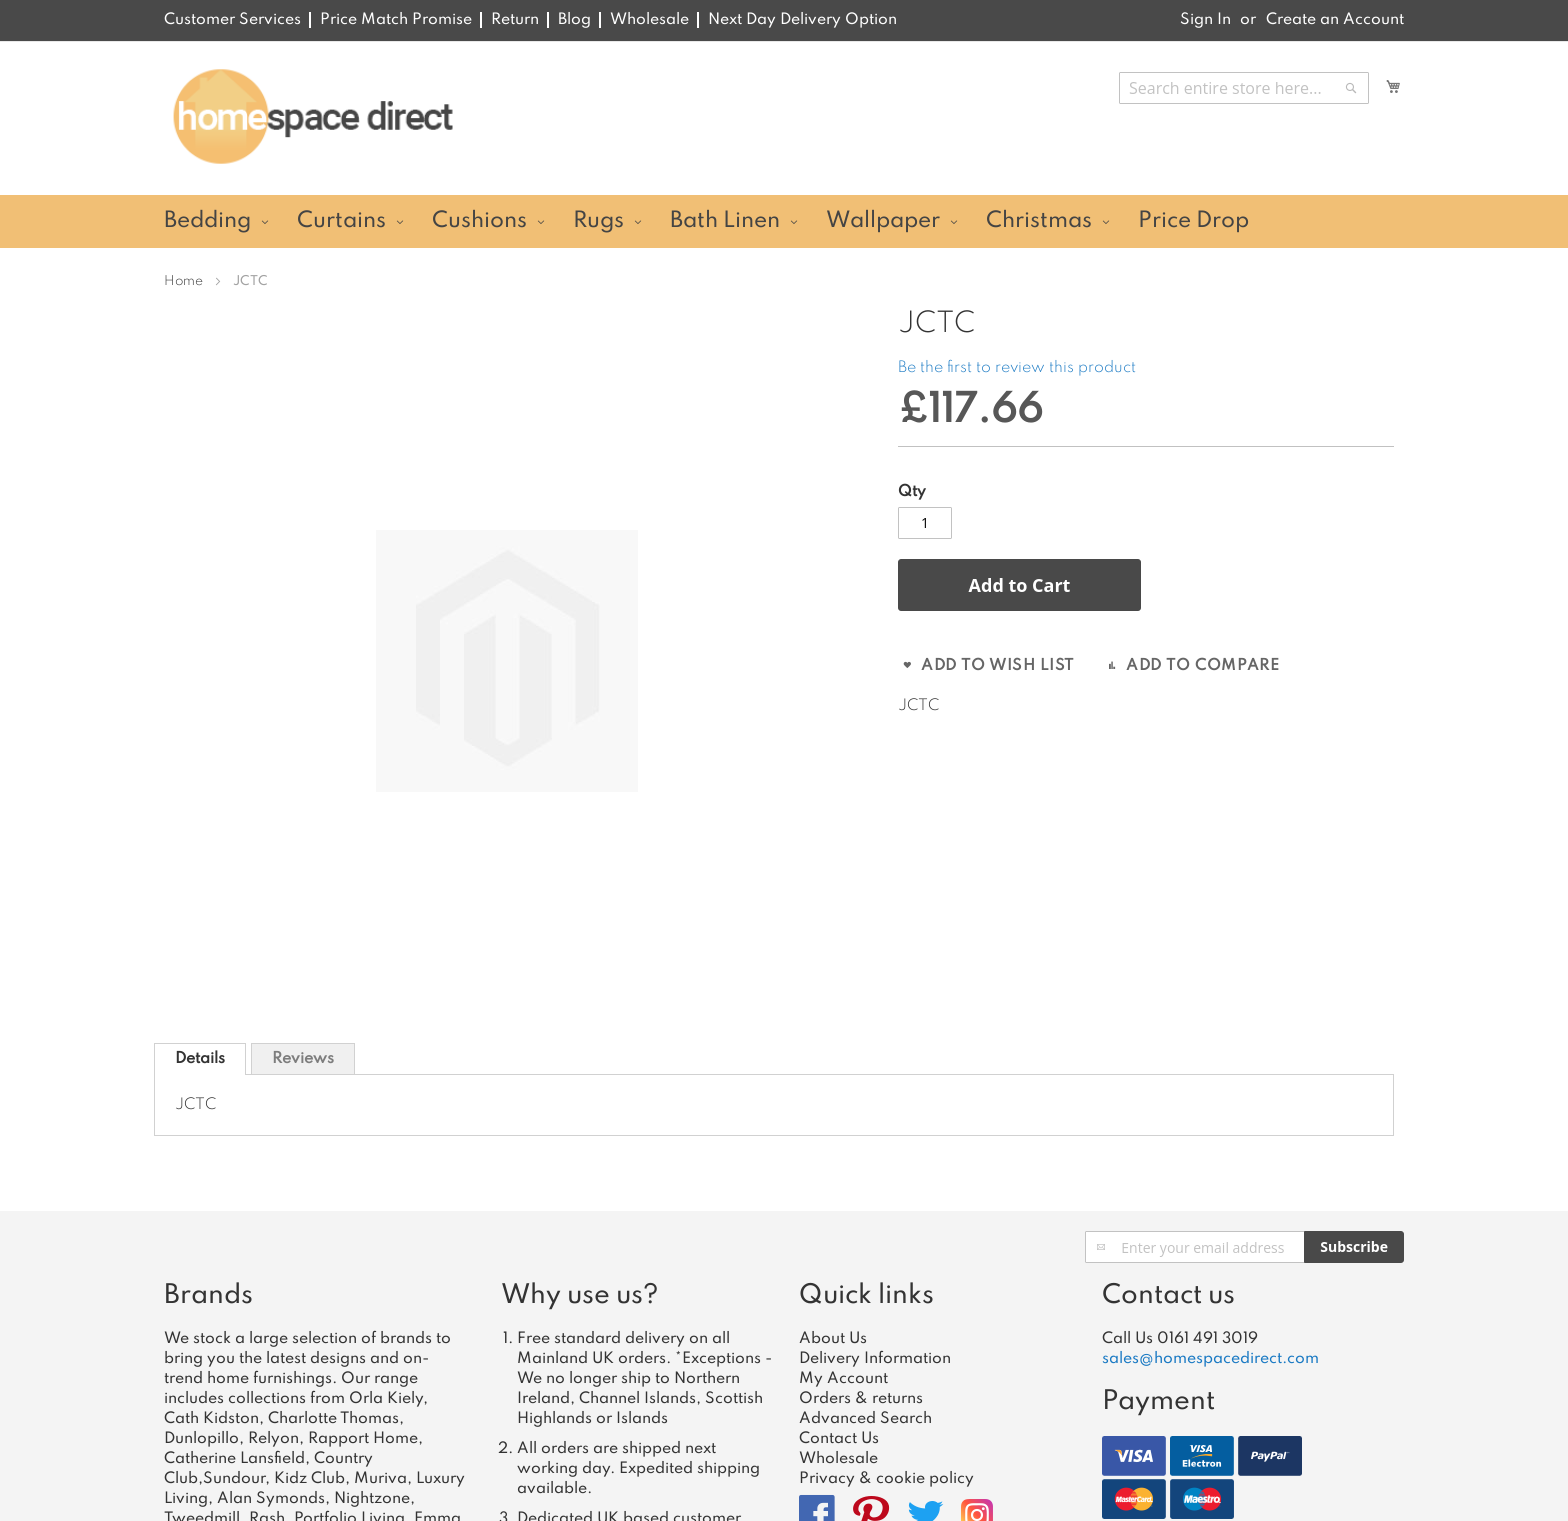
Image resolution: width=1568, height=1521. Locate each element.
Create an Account (1335, 20)
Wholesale (649, 20)
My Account (843, 1379)
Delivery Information (875, 1359)
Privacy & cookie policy (886, 1479)
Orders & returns (861, 1399)
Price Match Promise (396, 20)
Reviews (303, 1059)
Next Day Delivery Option (802, 20)
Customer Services (232, 20)
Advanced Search (865, 1419)
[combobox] (1244, 88)
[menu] (784, 221)
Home (183, 281)
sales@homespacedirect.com (1210, 1359)
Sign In (1205, 20)
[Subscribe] (1354, 1247)
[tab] (200, 1059)
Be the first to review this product (1017, 368)
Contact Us (839, 1439)
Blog (574, 20)
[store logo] (312, 117)
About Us (833, 1339)
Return (515, 20)
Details (200, 1059)
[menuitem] (213, 221)
